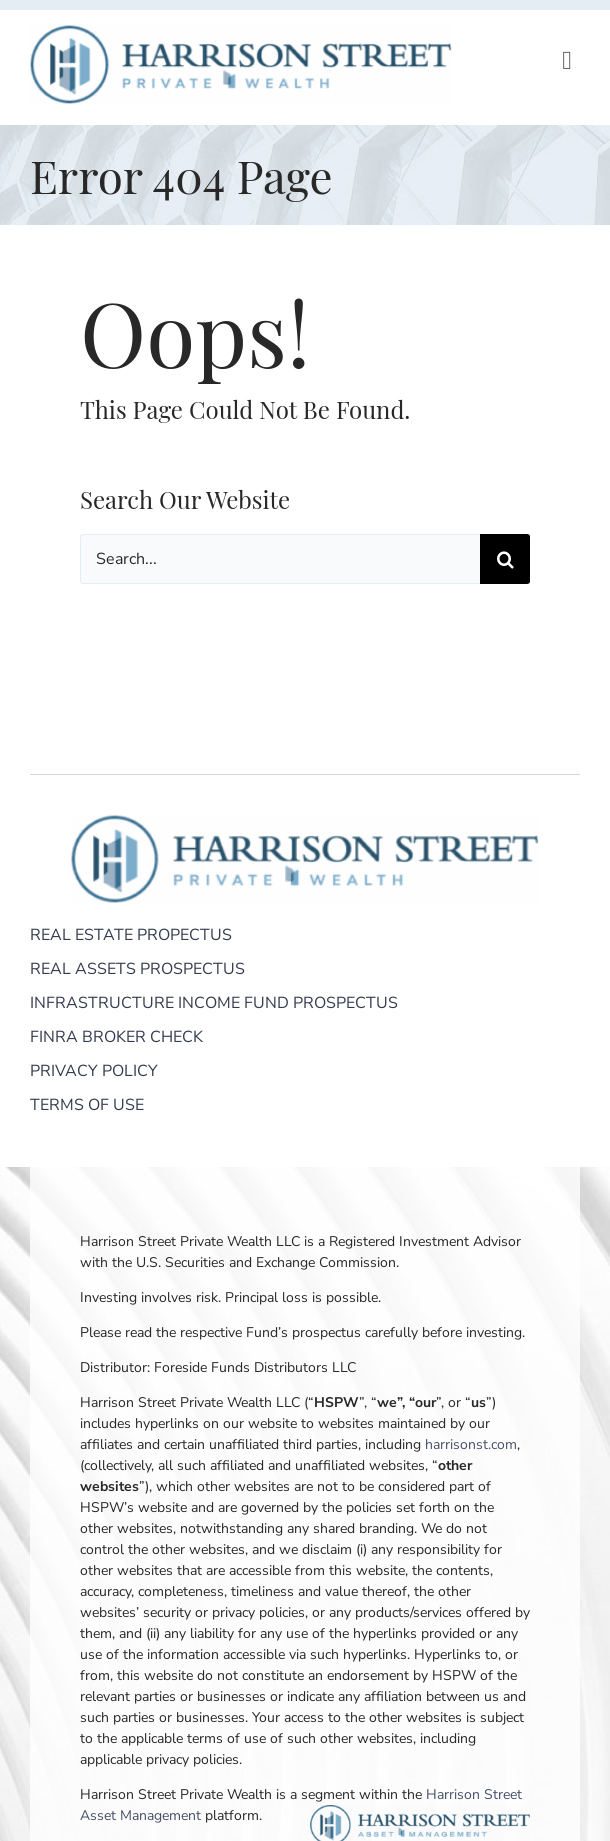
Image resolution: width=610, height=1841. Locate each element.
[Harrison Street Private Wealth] (241, 34)
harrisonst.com (471, 1444)
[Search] (505, 559)
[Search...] (280, 559)
